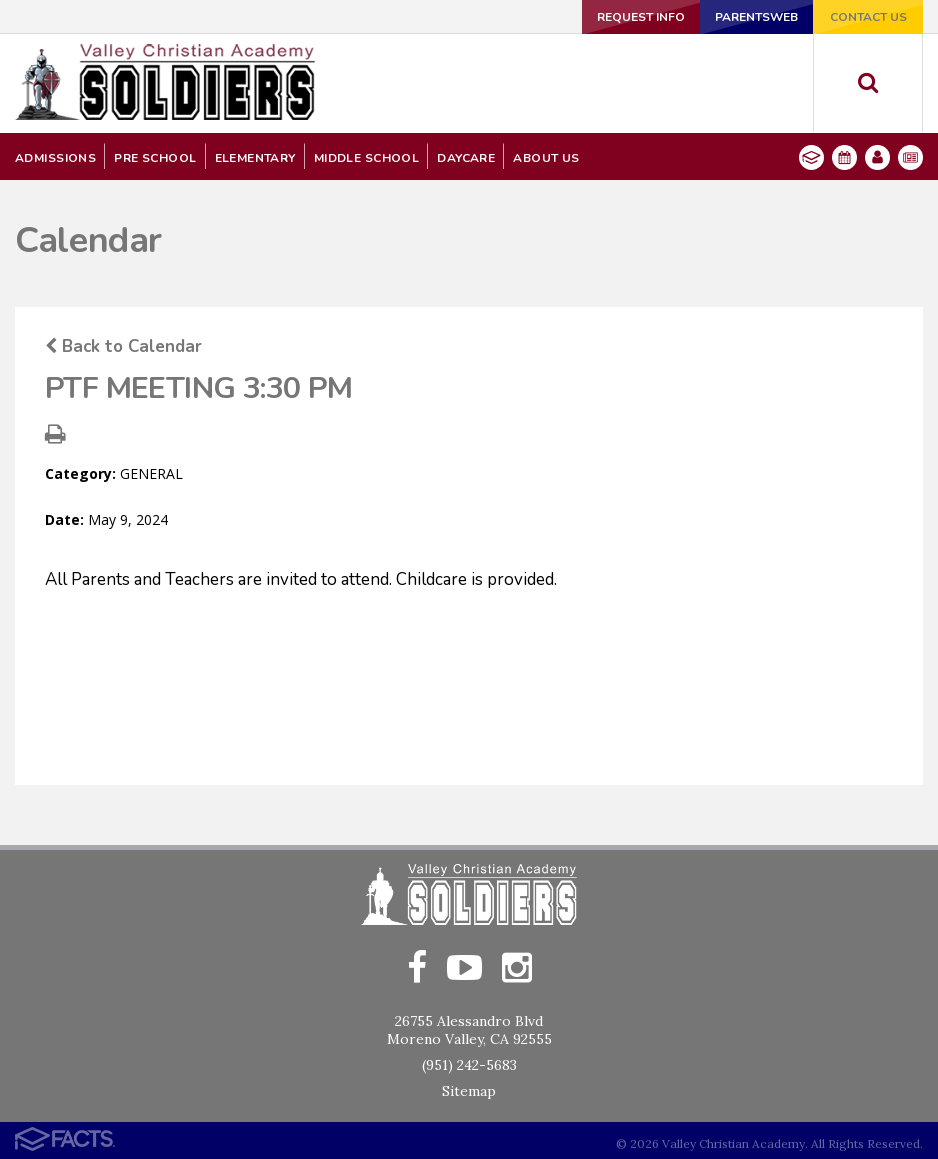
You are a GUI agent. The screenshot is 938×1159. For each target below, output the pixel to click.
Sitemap (469, 1091)
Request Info (641, 17)
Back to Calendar (123, 346)
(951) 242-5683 (469, 1065)
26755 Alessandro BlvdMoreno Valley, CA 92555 (469, 1030)
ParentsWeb (756, 17)
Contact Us (868, 17)
